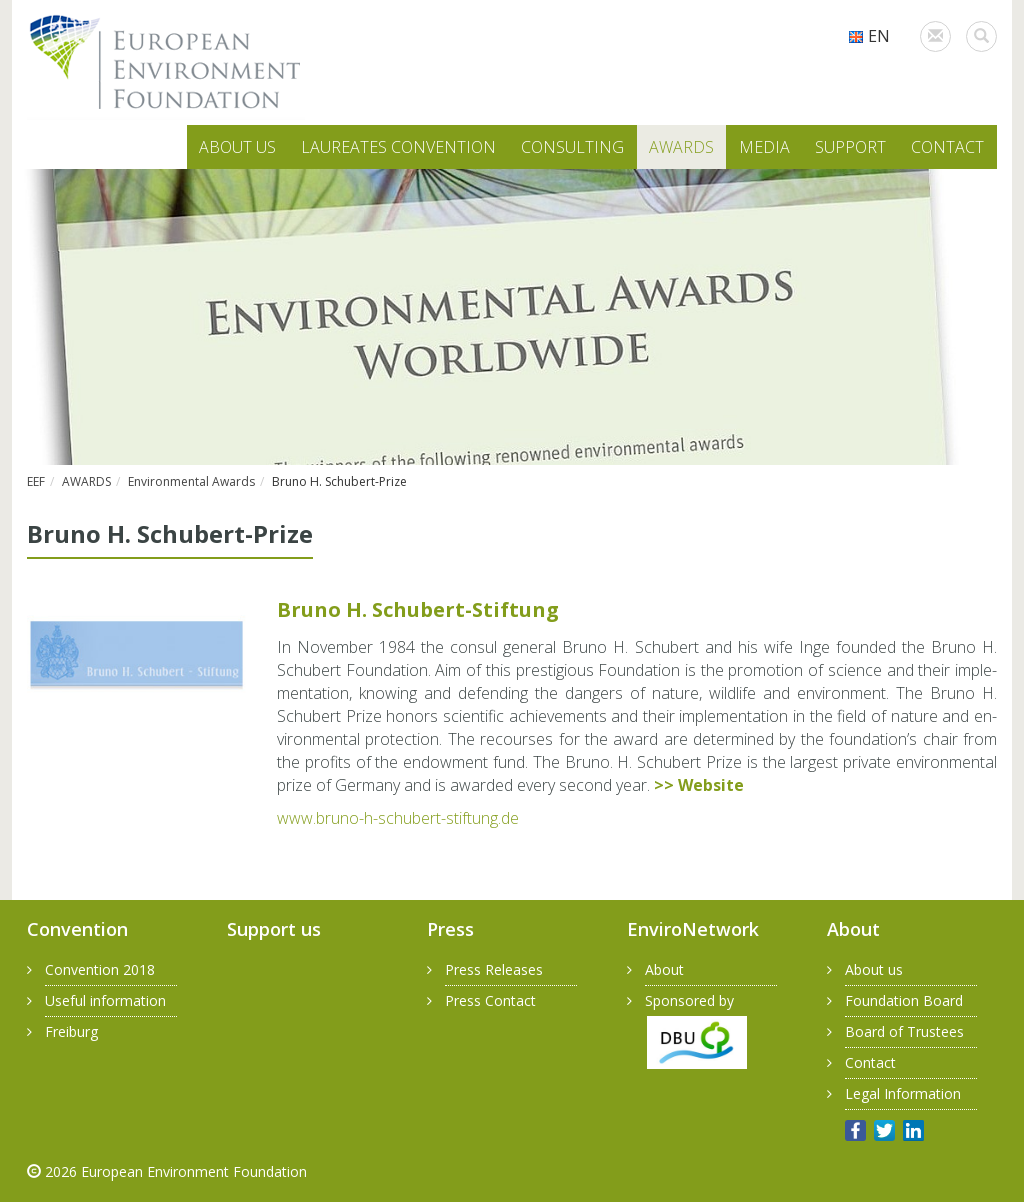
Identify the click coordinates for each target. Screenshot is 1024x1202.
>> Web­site (699, 785)
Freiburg (71, 1031)
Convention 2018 (100, 969)
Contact (870, 1062)
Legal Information (903, 1093)
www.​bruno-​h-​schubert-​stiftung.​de (398, 818)
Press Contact (490, 1000)
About (664, 969)
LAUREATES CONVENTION (398, 147)
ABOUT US (237, 147)
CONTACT (947, 147)
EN (869, 36)
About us (874, 969)
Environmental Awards (191, 481)
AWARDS (681, 147)
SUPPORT (850, 147)
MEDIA (764, 147)
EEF (36, 481)
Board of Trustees (904, 1031)
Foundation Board (904, 1000)
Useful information (105, 1000)
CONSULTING (572, 147)
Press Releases (494, 969)
